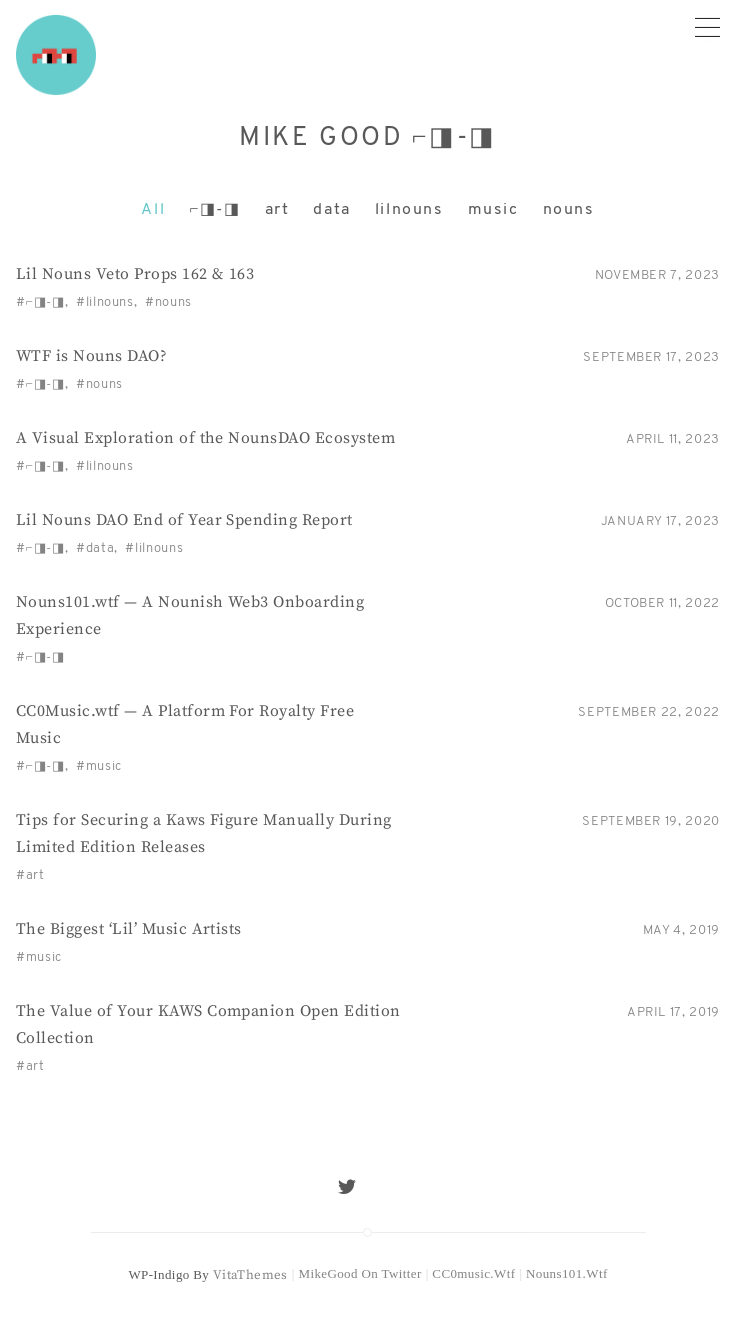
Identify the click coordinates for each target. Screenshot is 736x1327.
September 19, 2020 (651, 821)
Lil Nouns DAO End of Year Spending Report (184, 520)
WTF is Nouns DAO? (91, 356)
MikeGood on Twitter (359, 1274)
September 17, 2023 (651, 357)
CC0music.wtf (473, 1274)
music (493, 210)
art (277, 210)
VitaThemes (250, 1275)
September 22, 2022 (649, 712)
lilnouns (409, 210)
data (331, 210)
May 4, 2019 (681, 930)
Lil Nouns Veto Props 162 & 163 (135, 274)
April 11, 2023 (673, 439)
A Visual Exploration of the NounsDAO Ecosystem (205, 438)
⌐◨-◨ (214, 210)
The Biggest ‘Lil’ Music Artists (129, 929)
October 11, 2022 (662, 603)
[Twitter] (347, 1187)
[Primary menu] (707, 26)
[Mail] (389, 1187)
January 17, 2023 (660, 521)
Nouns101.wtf (567, 1274)
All (153, 210)
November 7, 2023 (657, 275)
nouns (569, 210)
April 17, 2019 (673, 1012)
